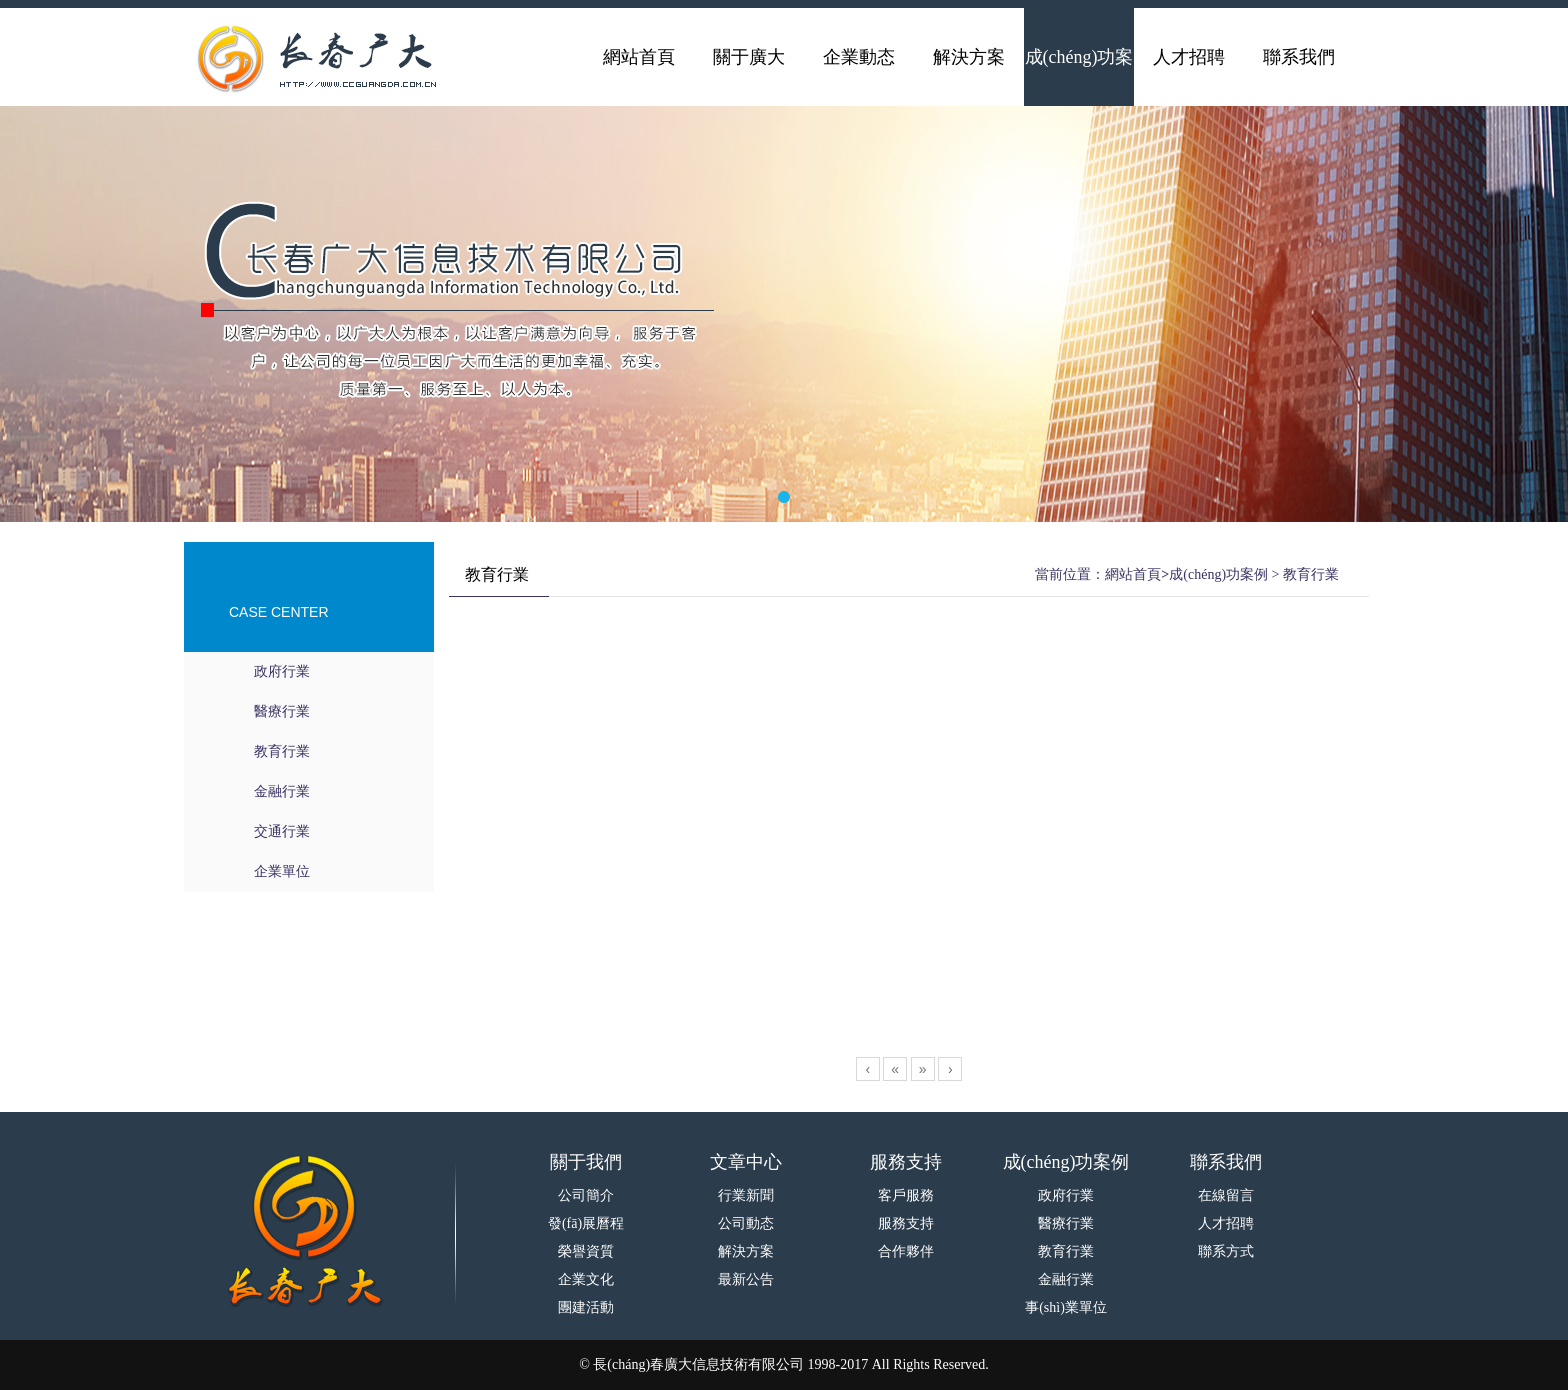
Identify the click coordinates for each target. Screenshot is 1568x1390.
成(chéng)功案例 (1218, 574)
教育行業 (282, 751)
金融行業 (282, 791)
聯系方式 (1226, 1251)
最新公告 (746, 1279)
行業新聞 (746, 1195)
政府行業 (282, 671)
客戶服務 (906, 1195)
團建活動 (586, 1307)
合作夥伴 (906, 1251)
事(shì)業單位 (1066, 1307)
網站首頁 (1133, 574)
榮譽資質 (586, 1251)
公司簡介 (586, 1195)
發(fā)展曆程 (586, 1223)
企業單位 (282, 871)
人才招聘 (1226, 1223)
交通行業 (282, 831)
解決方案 (746, 1251)
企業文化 (586, 1279)
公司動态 (746, 1223)
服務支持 (906, 1223)
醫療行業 (282, 711)
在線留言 (1226, 1195)
